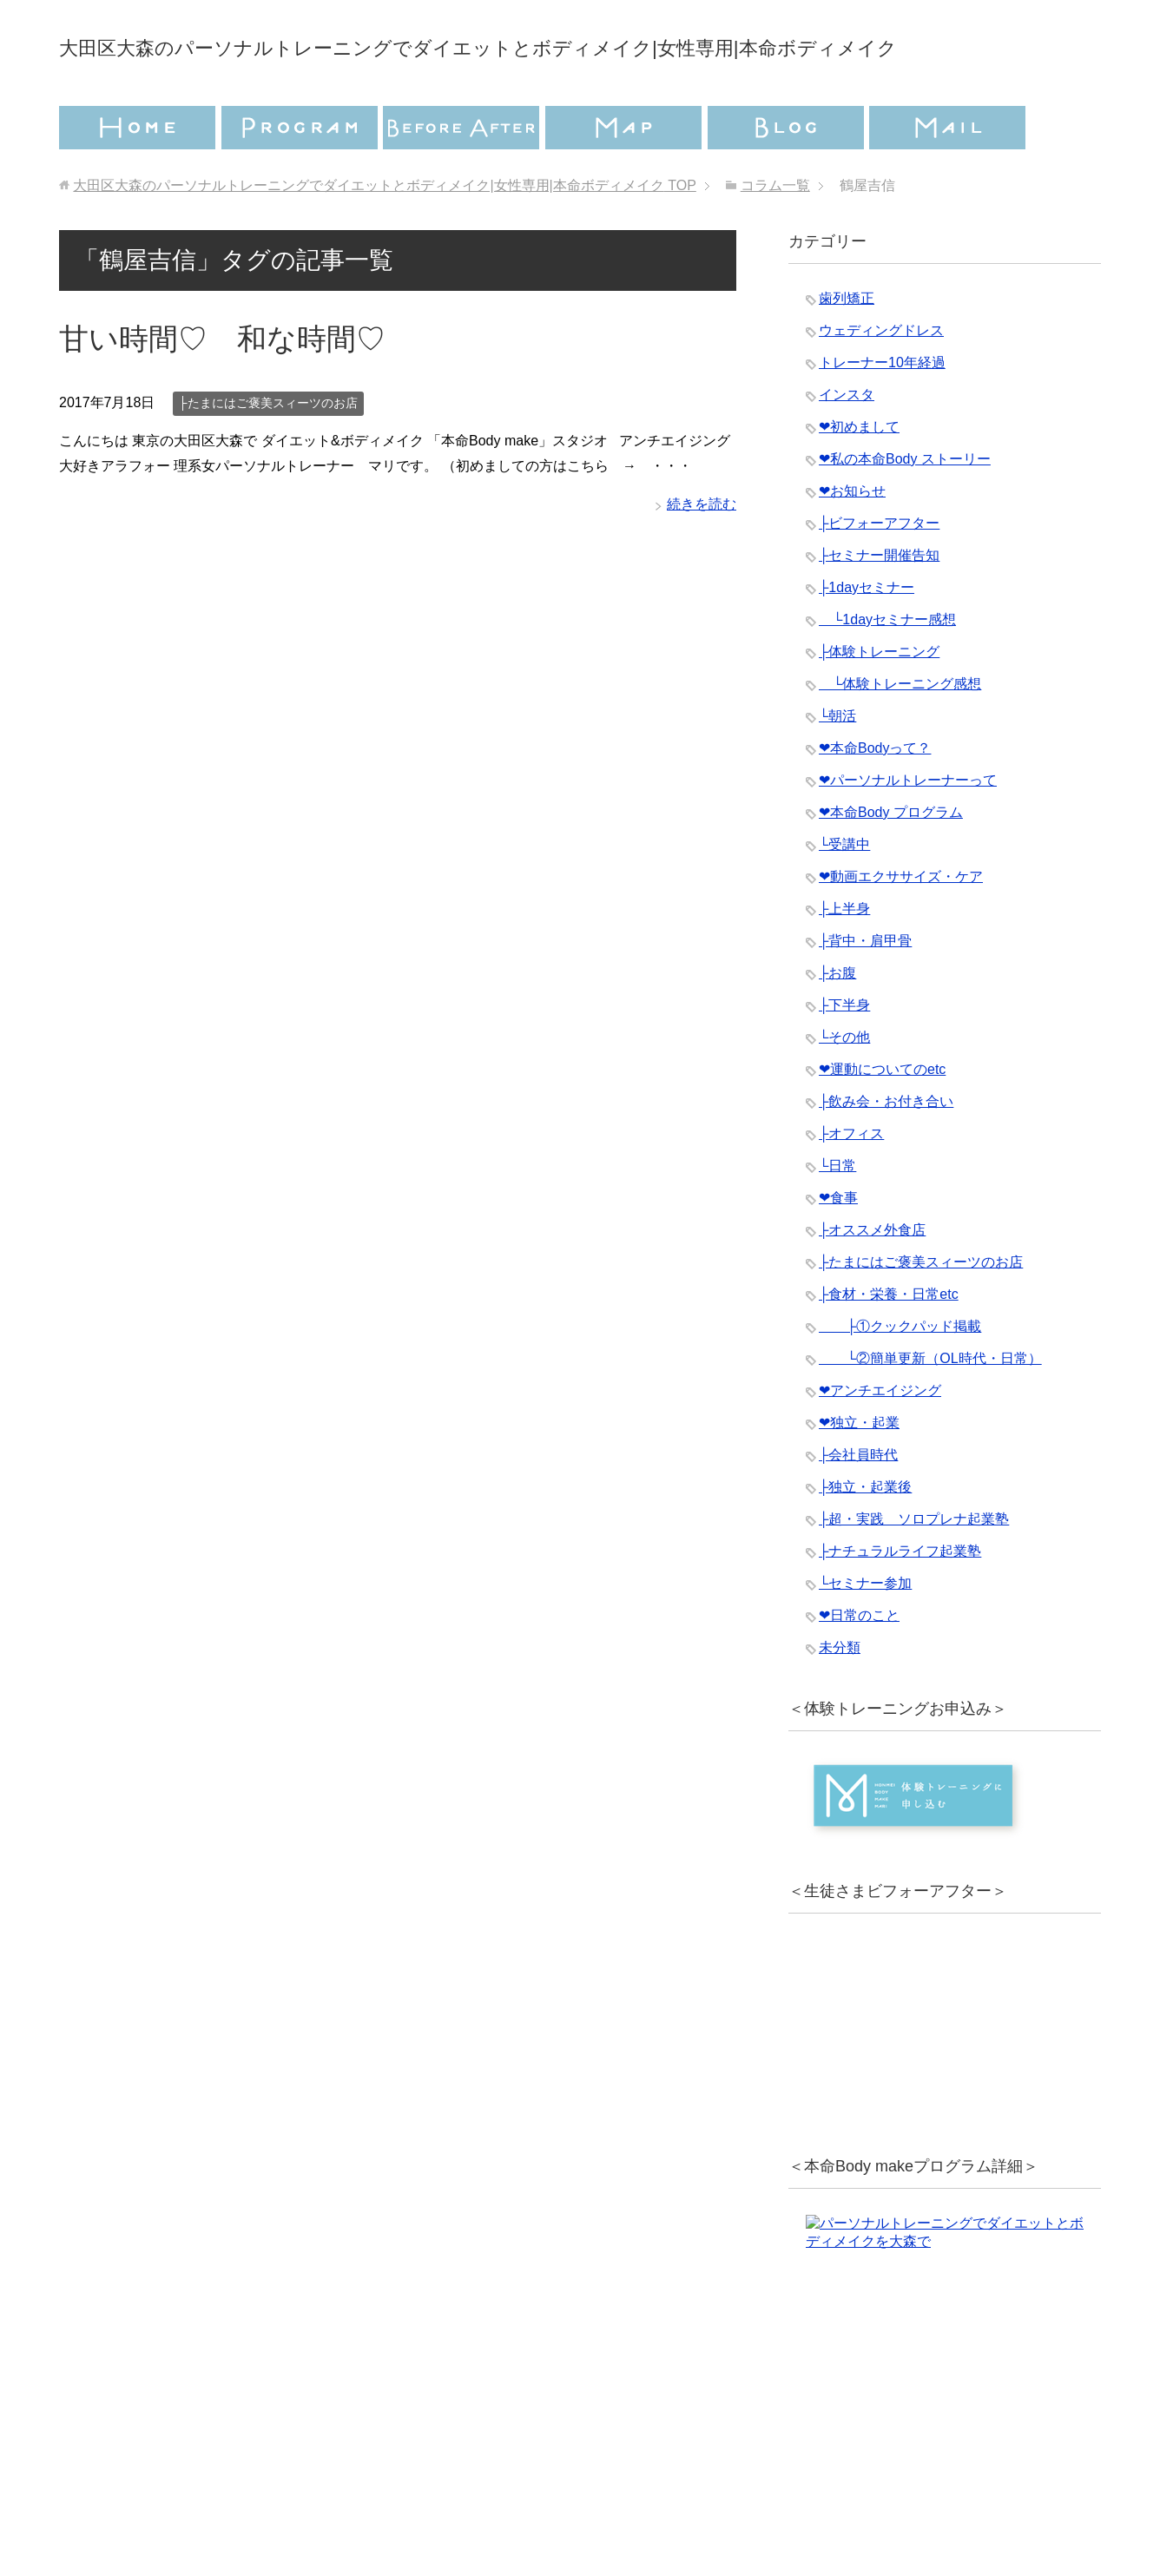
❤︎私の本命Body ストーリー (905, 507)
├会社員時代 (858, 1503)
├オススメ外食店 (872, 1278)
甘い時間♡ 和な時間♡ (222, 387)
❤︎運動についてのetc (882, 1117)
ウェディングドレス (881, 379)
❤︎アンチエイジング (880, 1439)
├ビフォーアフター (879, 571)
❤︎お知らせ (852, 539)
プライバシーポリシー (473, 2494)
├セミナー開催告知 (879, 603)
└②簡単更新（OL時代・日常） (930, 1407)
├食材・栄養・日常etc (889, 1342)
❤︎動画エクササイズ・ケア (901, 925)
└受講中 (844, 893)
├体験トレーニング (879, 700)
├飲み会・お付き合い (886, 1150)
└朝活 (837, 764)
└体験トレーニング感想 (900, 732)
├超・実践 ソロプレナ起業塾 (914, 1567)
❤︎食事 (838, 1246)
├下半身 (844, 1053)
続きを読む (701, 552)
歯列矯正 (846, 346)
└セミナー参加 (865, 1631)
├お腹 (837, 1021)
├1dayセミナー (866, 636)
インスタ (846, 443)
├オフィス (851, 1182)
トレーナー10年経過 (882, 411)
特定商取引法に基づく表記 (684, 2494)
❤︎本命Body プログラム (891, 860)
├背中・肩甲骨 (865, 989)
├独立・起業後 (865, 1535)
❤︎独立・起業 (859, 1471)
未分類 (839, 1696)
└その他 (844, 1085)
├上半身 (844, 957)
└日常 (837, 1214)
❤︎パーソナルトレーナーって (908, 828)
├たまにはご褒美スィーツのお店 (268, 451)
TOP (384, 234)
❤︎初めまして (859, 475)
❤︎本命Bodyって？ (875, 796)
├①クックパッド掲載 (900, 1374)
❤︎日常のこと (859, 1664)
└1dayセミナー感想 (887, 668)
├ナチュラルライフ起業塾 (900, 1599)
